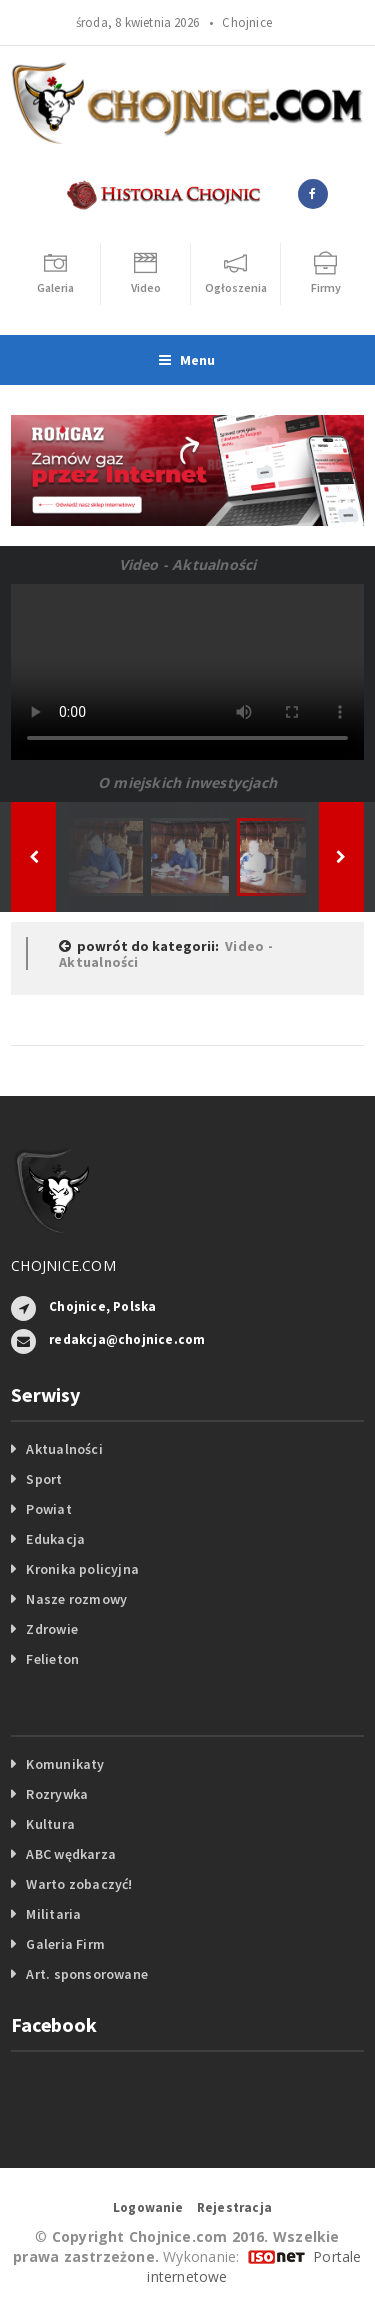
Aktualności (64, 1449)
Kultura (50, 1824)
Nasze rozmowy (76, 1599)
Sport (44, 1479)
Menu (187, 360)
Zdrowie (51, 1629)
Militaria (53, 1914)
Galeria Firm (65, 1944)
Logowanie (148, 2207)
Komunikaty (65, 1764)
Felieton (52, 1659)
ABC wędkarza (71, 1854)
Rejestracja (234, 2207)
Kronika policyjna (82, 1569)
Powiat (48, 1509)
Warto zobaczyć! (79, 1884)
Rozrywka (57, 1794)
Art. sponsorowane (87, 1974)
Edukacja (55, 1539)
